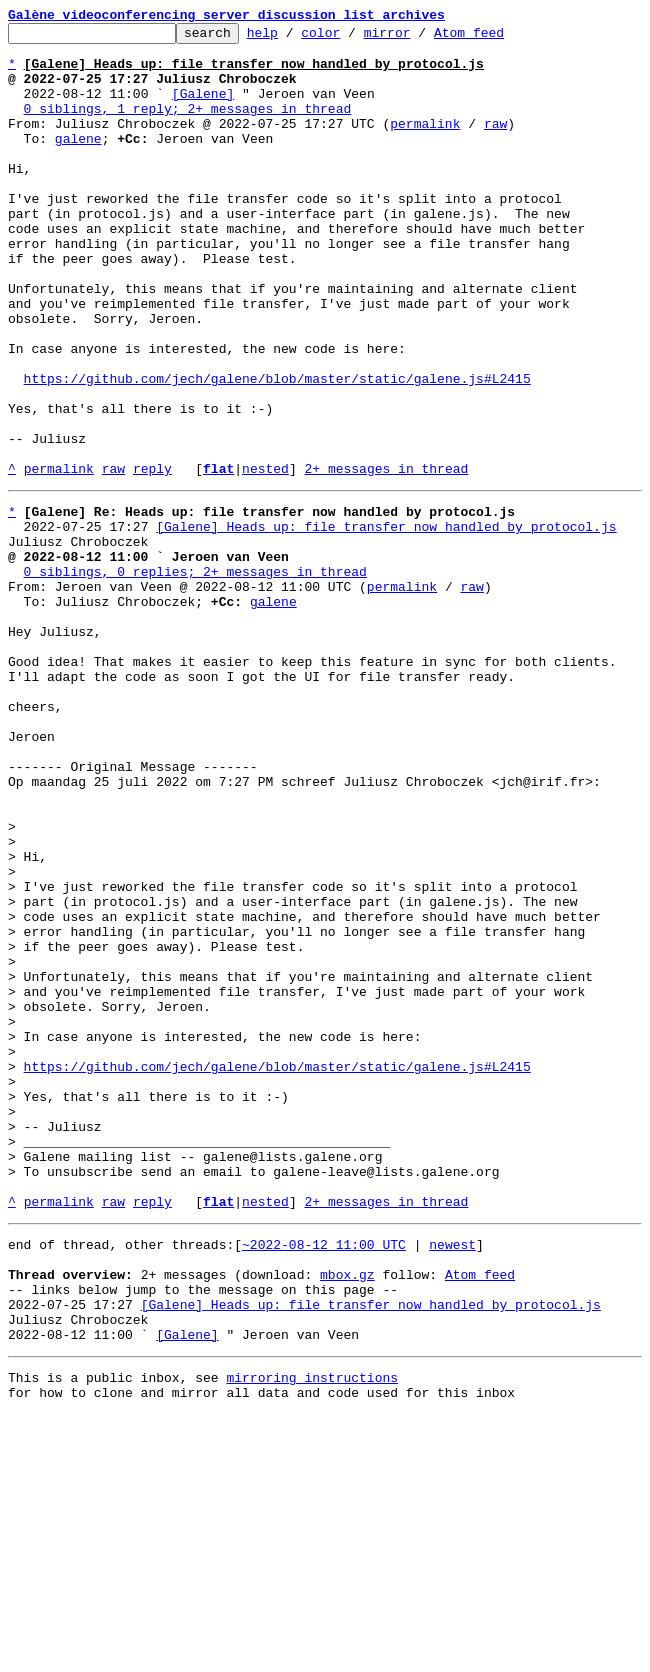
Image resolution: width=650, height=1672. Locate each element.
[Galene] (203, 108)
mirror (418, 38)
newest (452, 1478)
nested (265, 558)
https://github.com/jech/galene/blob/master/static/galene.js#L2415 (277, 450)
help (293, 38)
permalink (425, 144)
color (351, 38)
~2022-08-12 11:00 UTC (324, 1478)
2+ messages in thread (386, 558)
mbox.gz (347, 1514)
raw (495, 144)
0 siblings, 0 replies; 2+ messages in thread (195, 676)
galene (78, 162)
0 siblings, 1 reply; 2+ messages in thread (188, 126)
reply (152, 558)
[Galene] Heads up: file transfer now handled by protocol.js (386, 622)
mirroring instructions (312, 1632)
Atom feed (500, 38)
